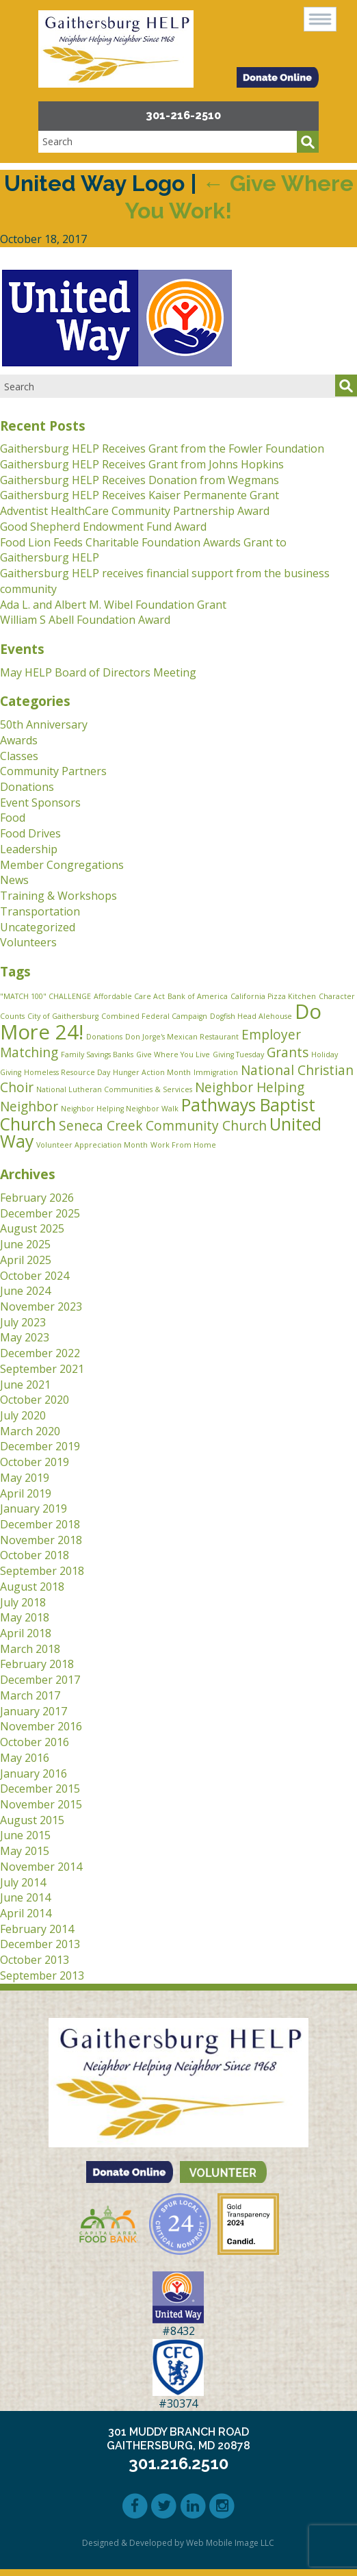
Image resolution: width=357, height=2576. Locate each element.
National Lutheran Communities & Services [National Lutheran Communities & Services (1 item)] (114, 1089)
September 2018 (42, 1570)
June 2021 (25, 1384)
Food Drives (30, 833)
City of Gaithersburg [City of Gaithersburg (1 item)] (62, 1016)
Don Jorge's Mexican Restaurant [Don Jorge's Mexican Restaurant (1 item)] (182, 1036)
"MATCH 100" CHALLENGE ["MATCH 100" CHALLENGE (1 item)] (45, 996)
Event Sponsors (40, 802)
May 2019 (24, 1477)
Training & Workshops (58, 895)
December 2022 (40, 1353)
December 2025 (40, 1213)
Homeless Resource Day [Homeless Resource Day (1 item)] (67, 1072)
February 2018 (37, 1663)
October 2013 (34, 1959)
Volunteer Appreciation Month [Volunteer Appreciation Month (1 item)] (92, 1145)
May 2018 (24, 1617)
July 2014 (23, 1882)
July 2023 (23, 1322)
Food (12, 817)
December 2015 (40, 1788)
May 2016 (24, 1757)
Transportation (40, 911)
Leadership (28, 849)
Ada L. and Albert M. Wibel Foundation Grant (113, 604)
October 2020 (34, 1399)
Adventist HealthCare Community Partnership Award (134, 510)
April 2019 (25, 1493)
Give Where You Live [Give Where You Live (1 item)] (173, 1054)
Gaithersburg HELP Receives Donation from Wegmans (139, 480)
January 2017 (33, 1711)
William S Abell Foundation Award (85, 619)
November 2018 (41, 1540)
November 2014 (41, 1866)
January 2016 (33, 1773)
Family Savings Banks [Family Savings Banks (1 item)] (97, 1054)
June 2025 (25, 1244)
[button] (320, 19)
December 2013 (40, 1944)
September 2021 (42, 1368)
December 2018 (40, 1524)
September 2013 (42, 1975)
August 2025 (32, 1228)
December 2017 (40, 1679)
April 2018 (25, 1633)
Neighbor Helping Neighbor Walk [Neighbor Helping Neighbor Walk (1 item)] (119, 1108)
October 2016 (34, 1742)
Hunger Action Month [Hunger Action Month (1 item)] (152, 1072)
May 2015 (24, 1850)
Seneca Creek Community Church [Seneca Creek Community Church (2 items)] (163, 1126)
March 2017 (30, 1695)
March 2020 (30, 1431)
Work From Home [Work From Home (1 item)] (183, 1145)
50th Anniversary (44, 724)
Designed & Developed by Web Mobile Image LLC (178, 2543)
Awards (19, 740)
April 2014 (25, 1913)
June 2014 (25, 1897)
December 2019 (40, 1446)
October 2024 (34, 1275)
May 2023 (24, 1337)
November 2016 (41, 1726)
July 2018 (23, 1602)
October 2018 (34, 1555)
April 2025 (25, 1259)
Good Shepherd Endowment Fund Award (103, 526)
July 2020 (23, 1415)
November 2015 (41, 1804)
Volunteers (28, 942)
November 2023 (41, 1306)
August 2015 (32, 1820)
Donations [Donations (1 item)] (104, 1036)
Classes (19, 755)
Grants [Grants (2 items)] (287, 1052)
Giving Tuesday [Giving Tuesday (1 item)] (238, 1054)
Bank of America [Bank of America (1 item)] (198, 996)
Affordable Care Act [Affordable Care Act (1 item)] (129, 996)
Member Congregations (62, 864)
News (14, 879)
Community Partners (53, 771)
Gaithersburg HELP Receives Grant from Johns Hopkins (142, 464)
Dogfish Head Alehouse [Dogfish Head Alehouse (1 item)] (251, 1016)
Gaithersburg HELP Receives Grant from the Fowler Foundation (162, 448)
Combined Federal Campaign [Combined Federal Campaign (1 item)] (154, 1016)
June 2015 (25, 1835)
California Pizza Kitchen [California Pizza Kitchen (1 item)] (273, 996)
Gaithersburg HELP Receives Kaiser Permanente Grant (139, 495)
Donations (27, 786)
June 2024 (25, 1290)
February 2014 (37, 1928)
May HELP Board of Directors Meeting (98, 672)
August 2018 (32, 1586)
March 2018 (30, 1648)
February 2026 (37, 1197)
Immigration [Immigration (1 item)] (216, 1072)
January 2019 (33, 1508)
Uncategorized (37, 927)
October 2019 (34, 1461)
